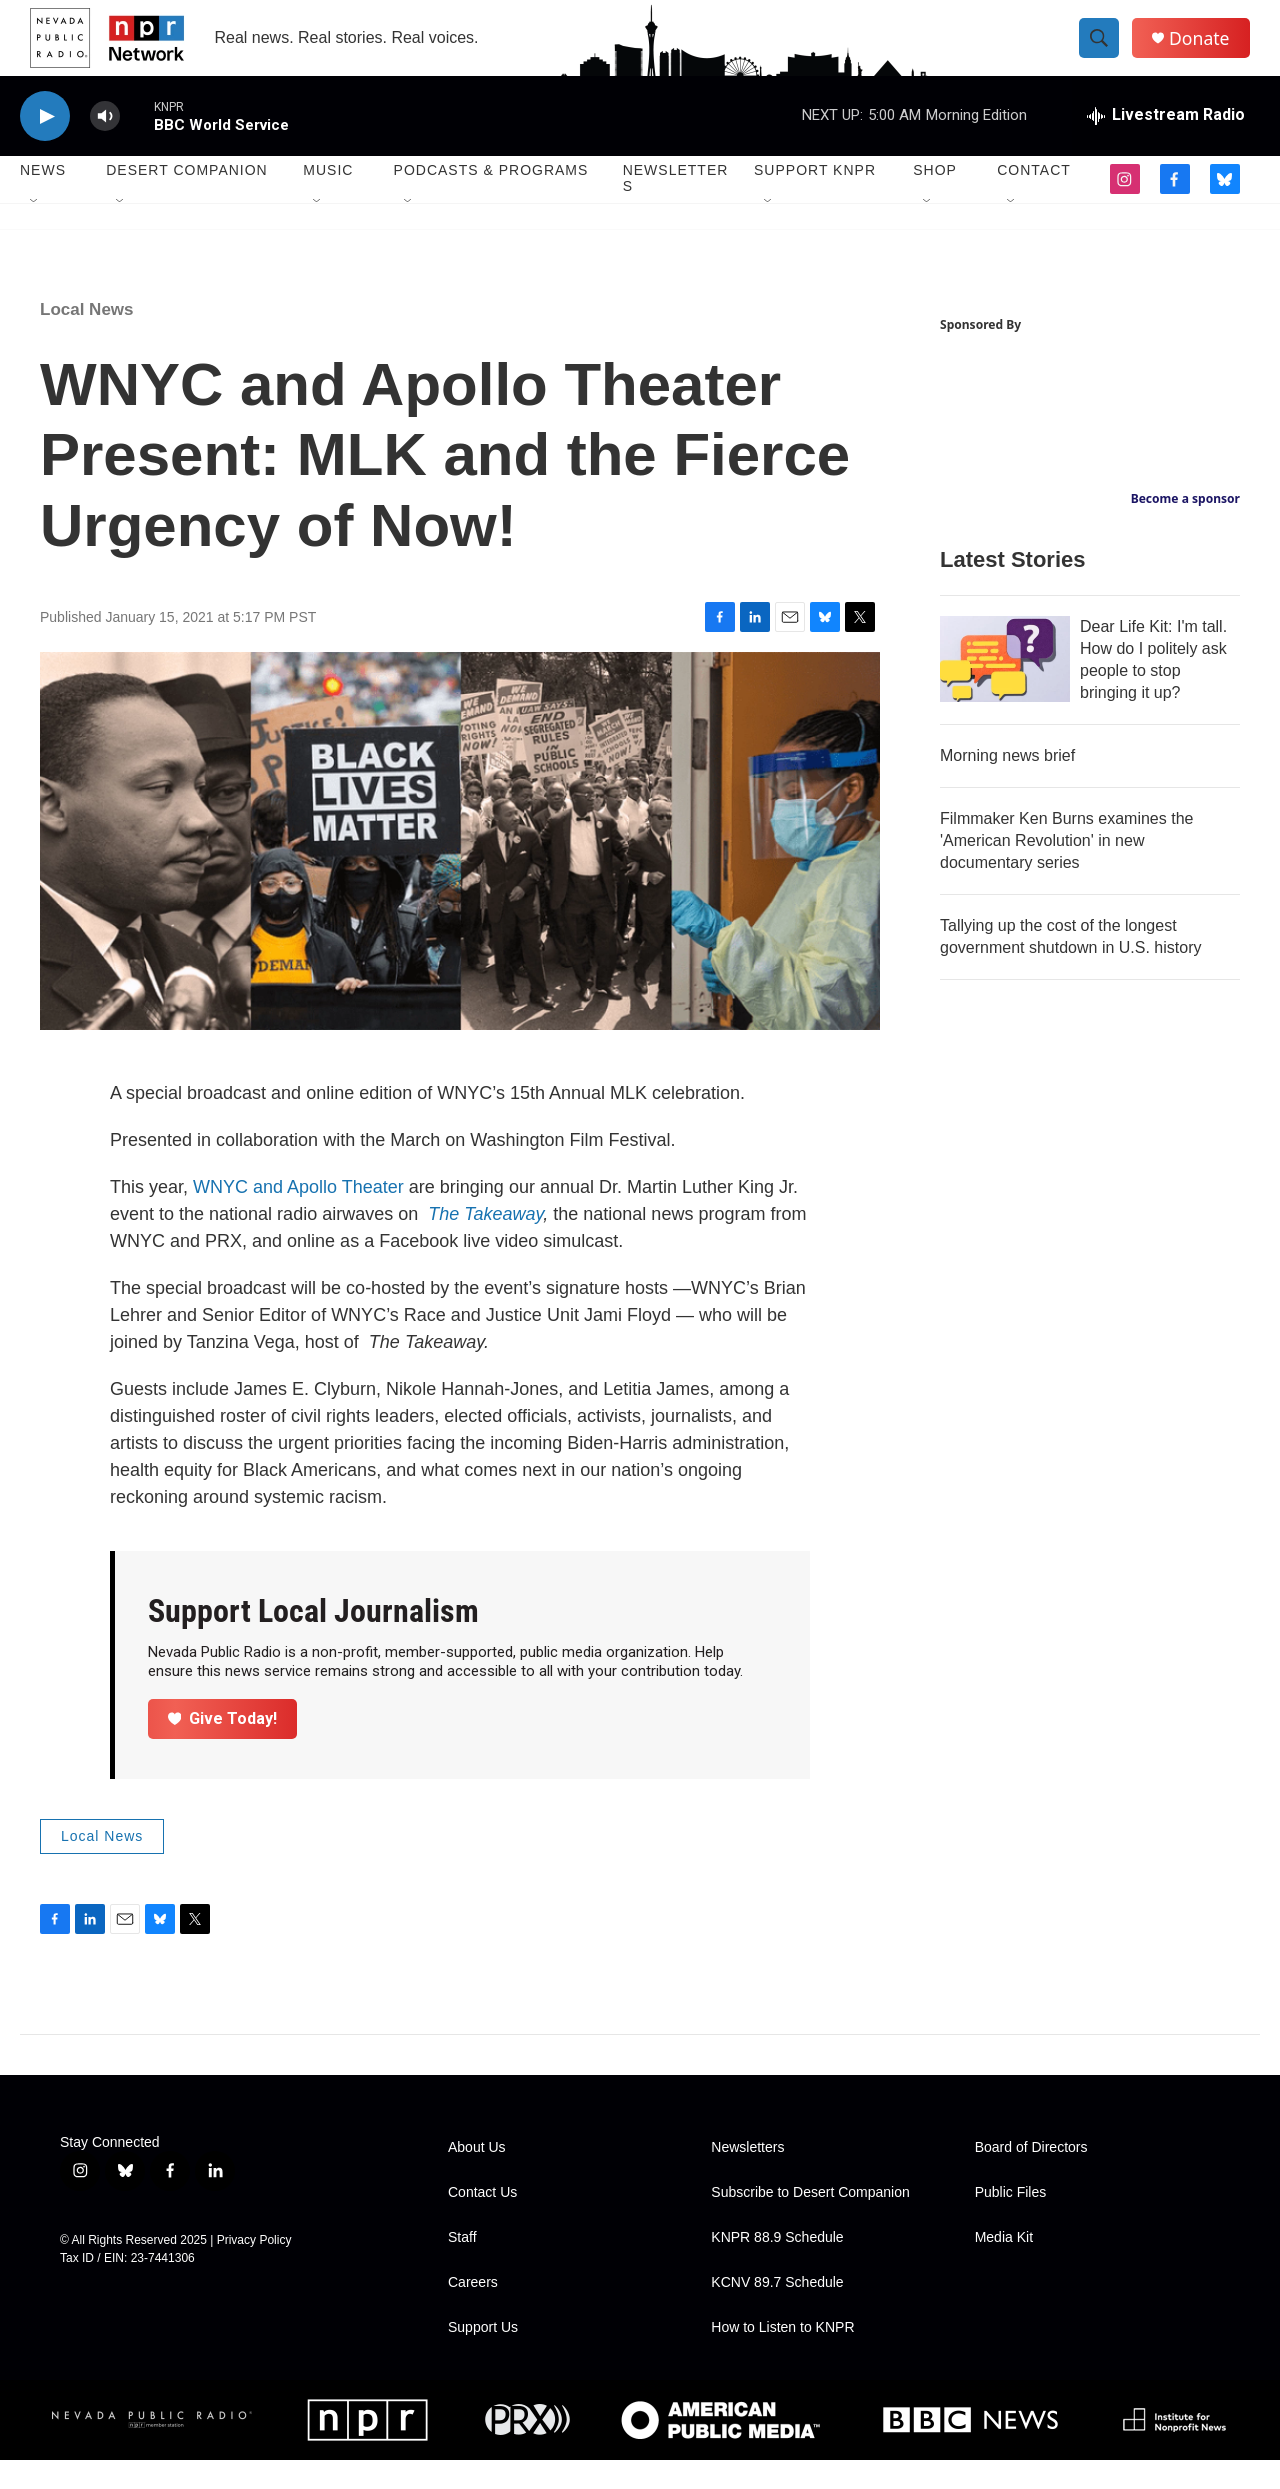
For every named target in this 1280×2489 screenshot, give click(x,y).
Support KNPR (815, 200)
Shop (935, 200)
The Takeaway (485, 1243)
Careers (473, 2311)
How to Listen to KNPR (782, 2356)
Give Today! (223, 1747)
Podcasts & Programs (491, 200)
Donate (1209, 52)
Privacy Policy (254, 2269)
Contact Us (482, 2221)
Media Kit (1004, 2266)
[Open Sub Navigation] (35, 232)
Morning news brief (1007, 785)
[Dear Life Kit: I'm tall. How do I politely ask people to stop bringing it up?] (1005, 689)
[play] (45, 145)
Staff (462, 2266)
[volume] (105, 145)
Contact (1034, 200)
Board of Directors (1031, 2176)
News (43, 200)
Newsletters (676, 208)
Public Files (1011, 2221)
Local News (87, 338)
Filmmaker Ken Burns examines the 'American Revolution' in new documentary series (1066, 870)
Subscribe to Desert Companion (810, 2221)
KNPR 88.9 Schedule (777, 2266)
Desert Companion (186, 200)
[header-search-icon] (1108, 53)
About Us (477, 2176)
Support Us (483, 2356)
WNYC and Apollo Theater (298, 1216)
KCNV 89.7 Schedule (777, 2311)
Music (328, 200)
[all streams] (1166, 145)
